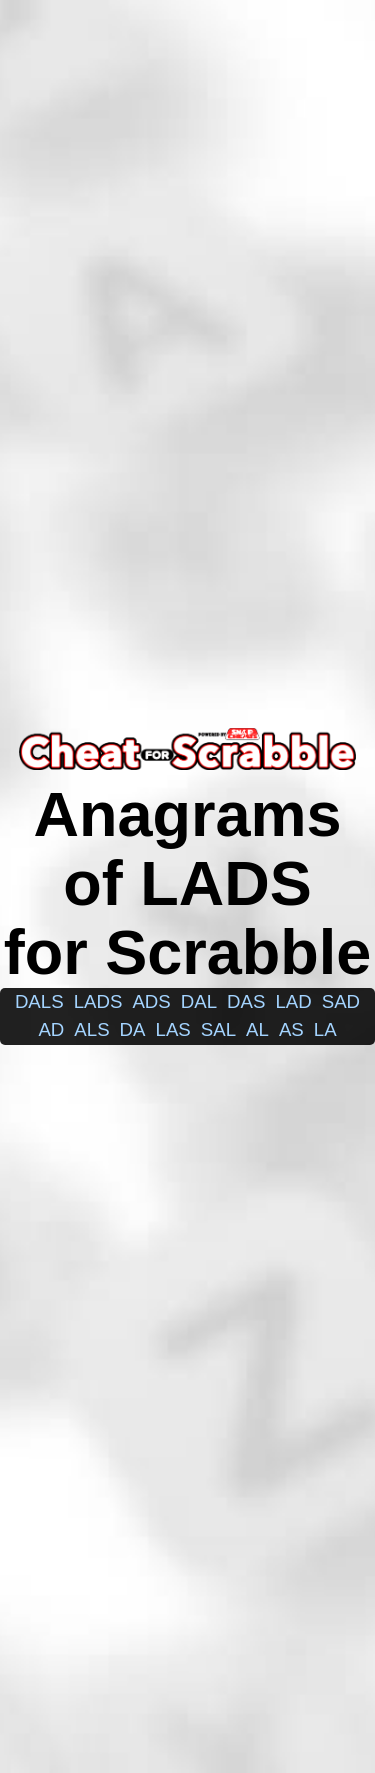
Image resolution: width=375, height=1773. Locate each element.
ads (151, 1001)
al (257, 1029)
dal (199, 1001)
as (291, 1029)
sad (341, 1001)
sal (218, 1029)
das (246, 1001)
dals (39, 1001)
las (173, 1029)
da (133, 1029)
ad (51, 1029)
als (91, 1029)
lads (98, 1001)
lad (293, 1001)
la (325, 1029)
